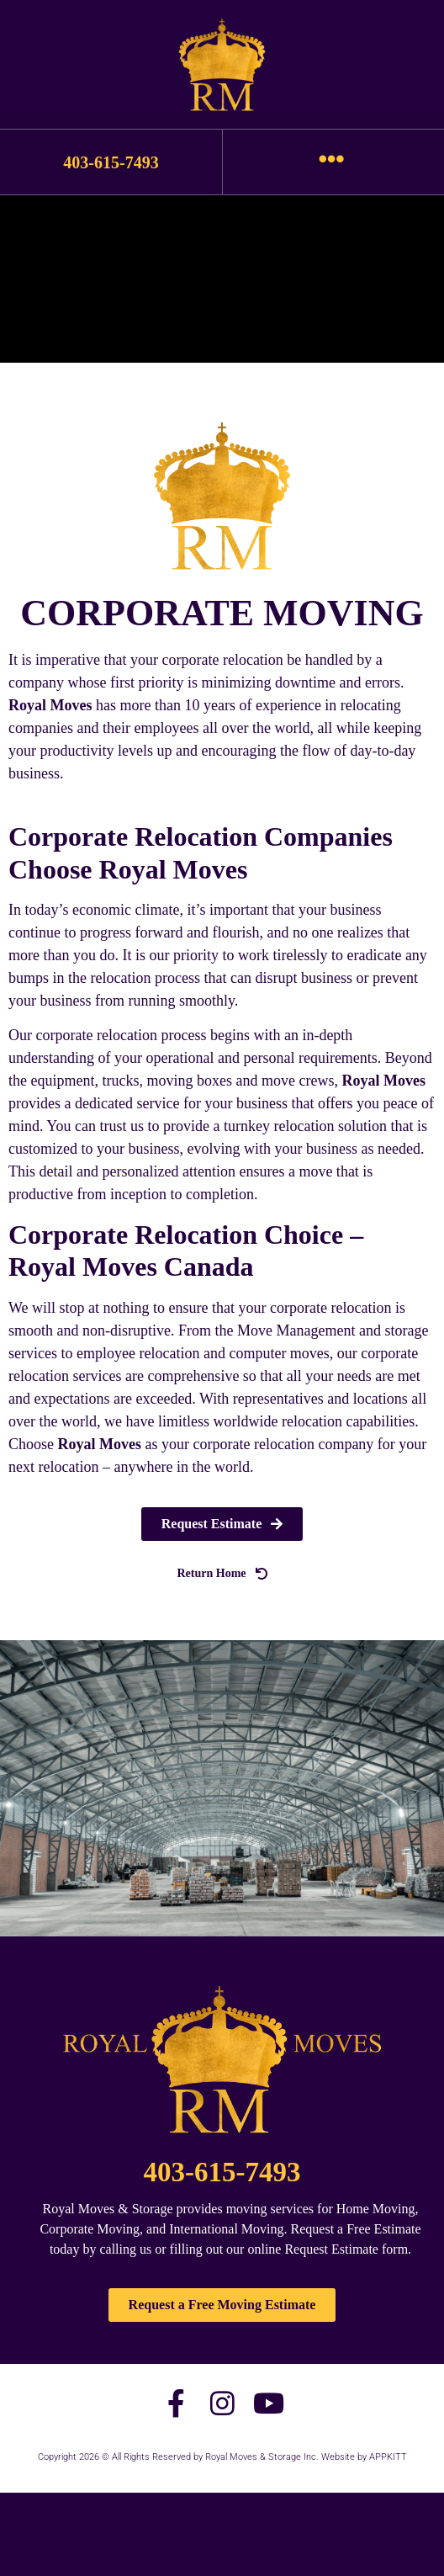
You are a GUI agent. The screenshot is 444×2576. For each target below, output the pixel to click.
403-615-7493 (110, 162)
